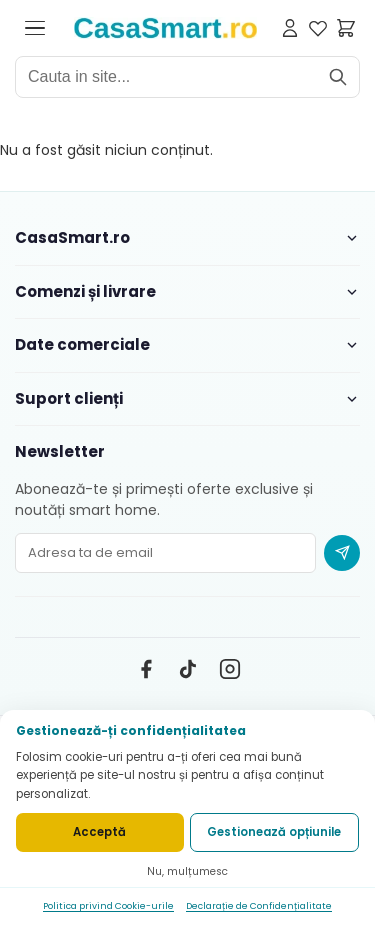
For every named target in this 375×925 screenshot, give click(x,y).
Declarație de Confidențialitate (259, 906)
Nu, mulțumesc (187, 871)
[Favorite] (318, 28)
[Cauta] (338, 77)
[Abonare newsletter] (342, 553)
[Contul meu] (290, 28)
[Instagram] (230, 669)
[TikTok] (188, 669)
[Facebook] (146, 669)
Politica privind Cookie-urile (108, 906)
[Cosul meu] (346, 28)
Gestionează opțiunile (274, 832)
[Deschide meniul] (35, 28)
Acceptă (99, 832)
